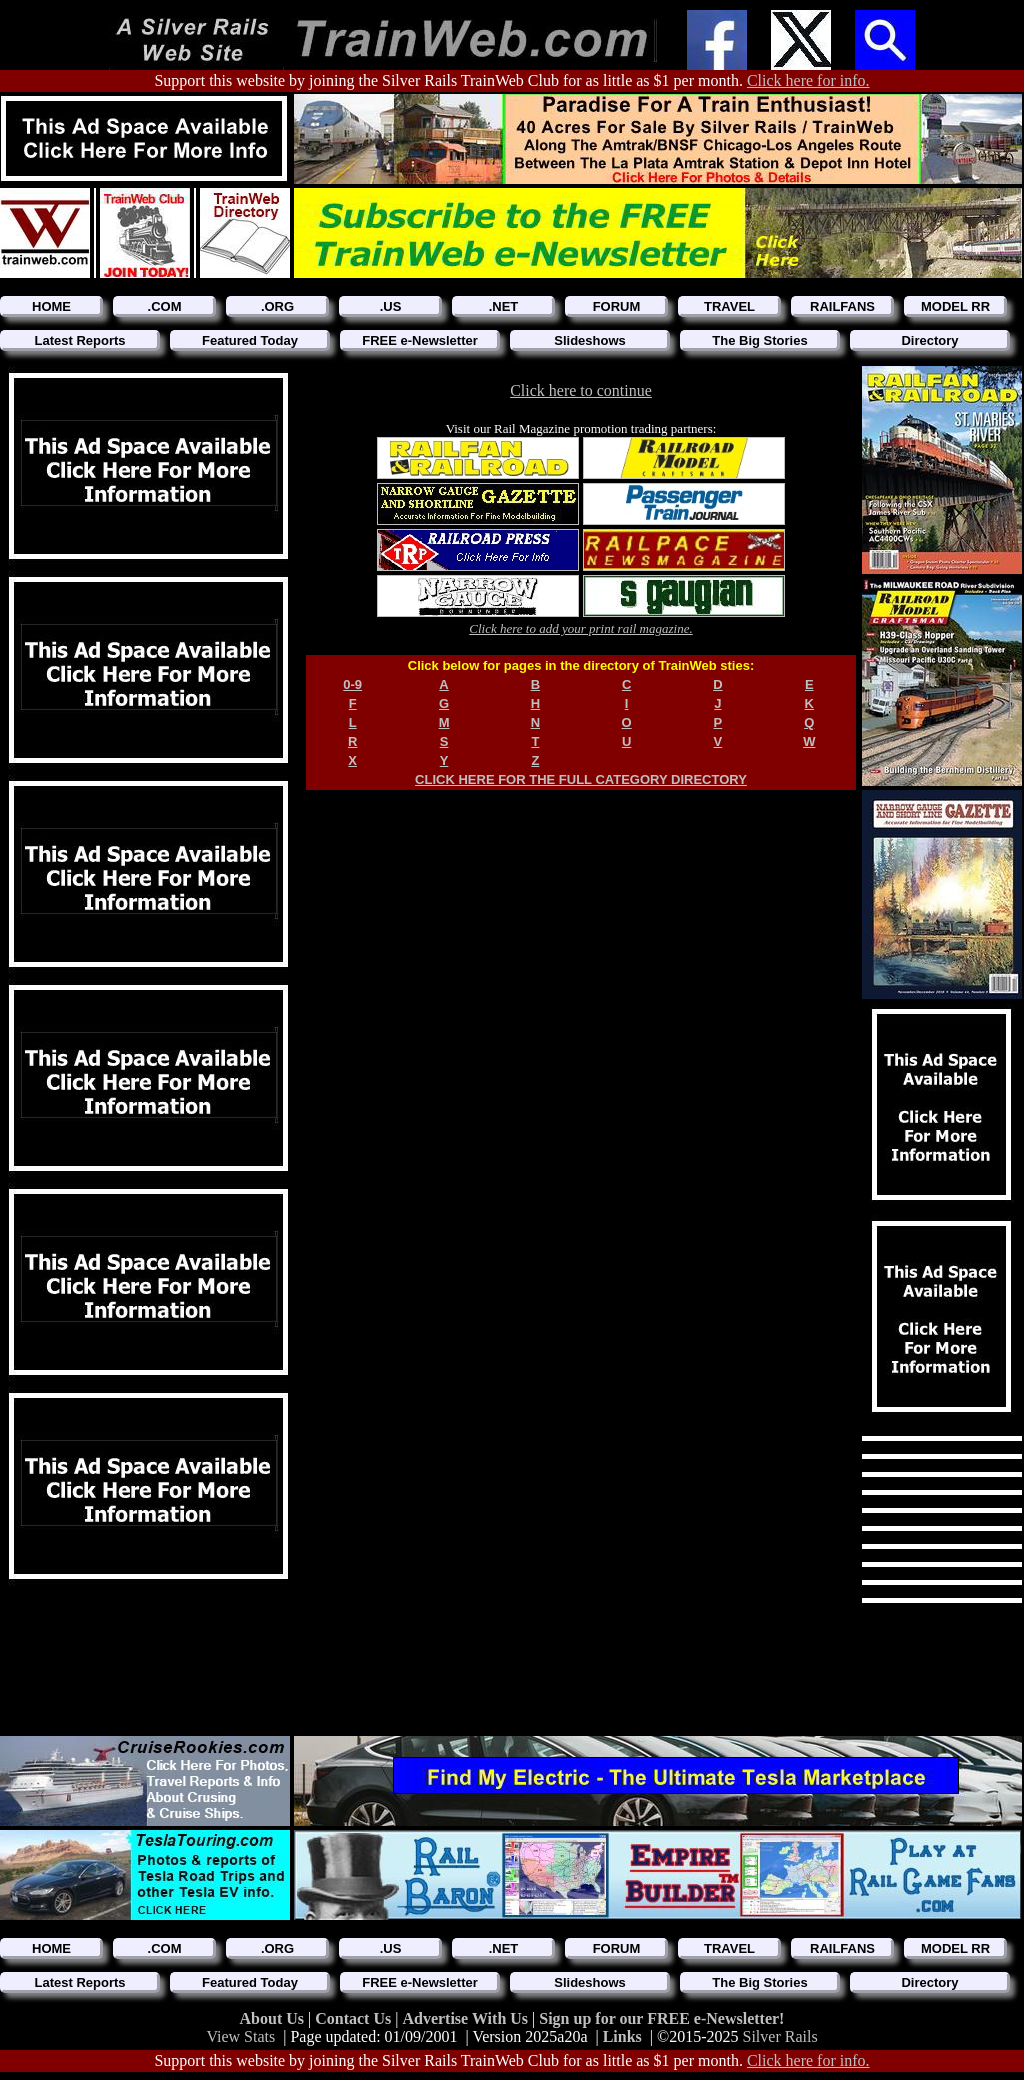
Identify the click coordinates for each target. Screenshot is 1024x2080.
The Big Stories (759, 340)
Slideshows (590, 340)
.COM (165, 306)
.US (391, 306)
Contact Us (355, 2018)
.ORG (277, 306)
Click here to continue (581, 390)
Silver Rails (780, 2036)
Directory (929, 340)
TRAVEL (729, 306)
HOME (51, 306)
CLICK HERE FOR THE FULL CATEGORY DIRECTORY (581, 779)
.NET (504, 306)
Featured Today (250, 340)
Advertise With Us (467, 2018)
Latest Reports (79, 340)
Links (622, 2036)
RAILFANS (842, 306)
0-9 (352, 684)
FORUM (617, 306)
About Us (274, 2018)
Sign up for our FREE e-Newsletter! (661, 2018)
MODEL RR (955, 306)
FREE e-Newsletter (420, 340)
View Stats (240, 2036)
